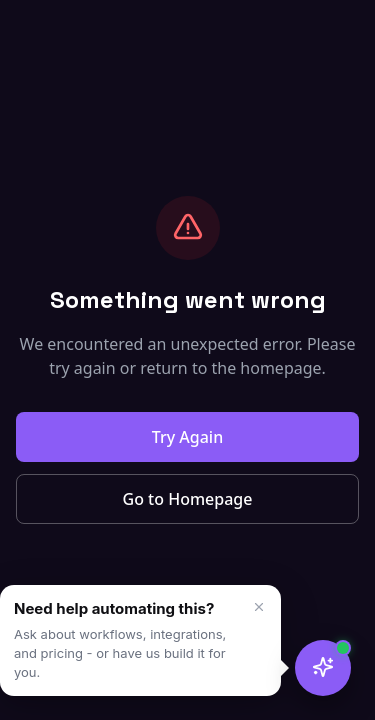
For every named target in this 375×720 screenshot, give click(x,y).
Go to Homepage (188, 499)
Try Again (187, 437)
